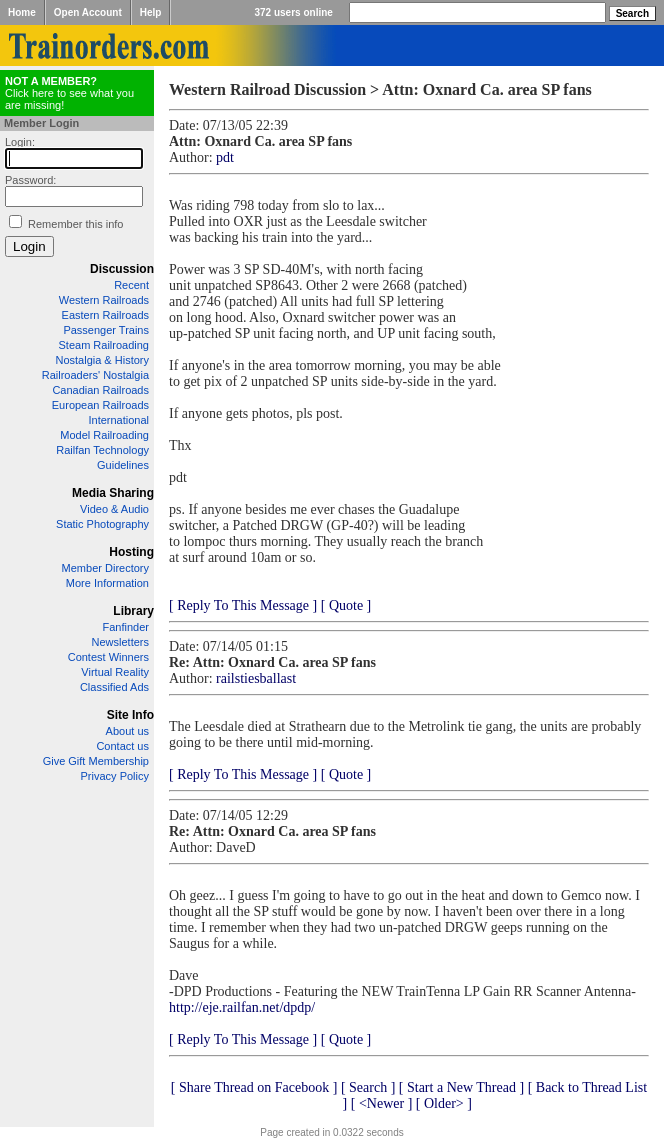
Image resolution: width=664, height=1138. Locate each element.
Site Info (130, 715)
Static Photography (102, 524)
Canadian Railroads (100, 390)
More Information (107, 583)
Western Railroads (104, 300)
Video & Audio (114, 509)
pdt (225, 157)
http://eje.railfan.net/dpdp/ (242, 1007)
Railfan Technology (102, 450)
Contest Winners (108, 657)
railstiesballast (256, 678)
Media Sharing (113, 493)
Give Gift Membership (96, 761)
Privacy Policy (115, 776)
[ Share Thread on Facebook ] (254, 1087)
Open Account (88, 12)
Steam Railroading (104, 345)
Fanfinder (126, 627)
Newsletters (120, 642)
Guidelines (123, 465)
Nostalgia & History (102, 360)
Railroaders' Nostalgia (95, 375)
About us (127, 731)
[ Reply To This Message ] (243, 605)
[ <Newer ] (382, 1103)
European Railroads (100, 405)
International (118, 420)
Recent (131, 285)
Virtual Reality (115, 672)
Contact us (122, 746)
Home (22, 12)
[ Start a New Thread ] (461, 1087)
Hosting (131, 552)
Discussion (122, 269)
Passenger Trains (106, 330)
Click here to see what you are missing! (69, 93)
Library (133, 611)
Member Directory (105, 568)
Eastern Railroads (105, 315)
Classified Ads (114, 687)
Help (151, 12)
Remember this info (75, 224)
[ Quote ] (346, 605)
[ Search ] (368, 1087)
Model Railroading (104, 435)
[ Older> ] (444, 1103)
